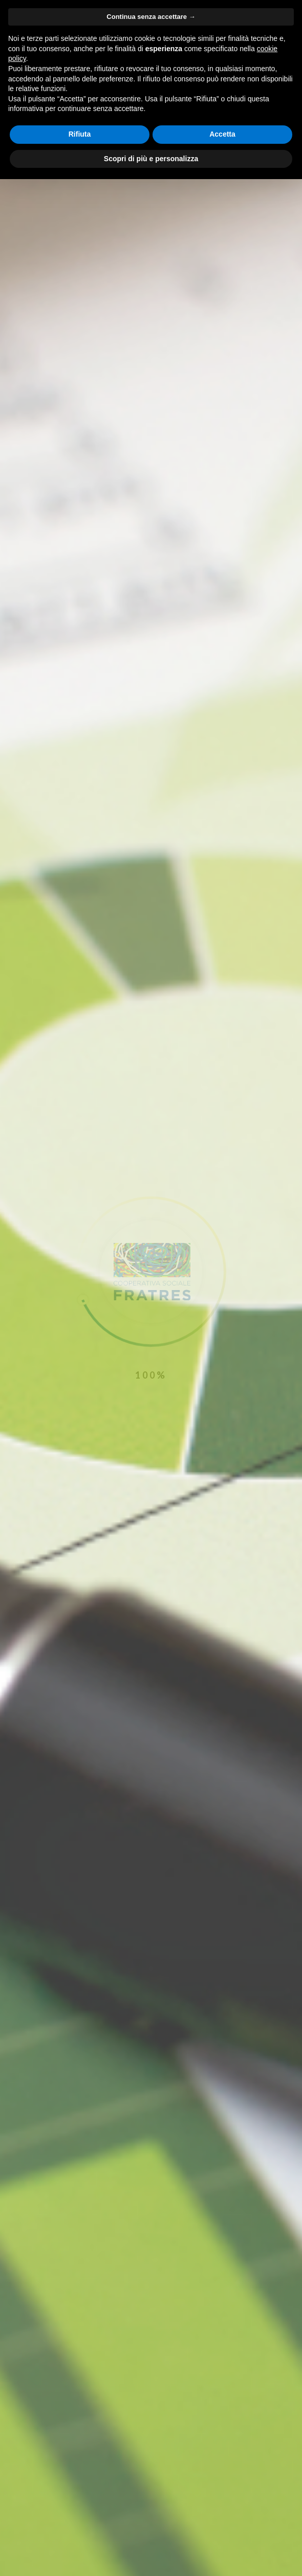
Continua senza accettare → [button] (150, 16)
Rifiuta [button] (80, 134)
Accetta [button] (222, 134)
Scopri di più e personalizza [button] (151, 159)
